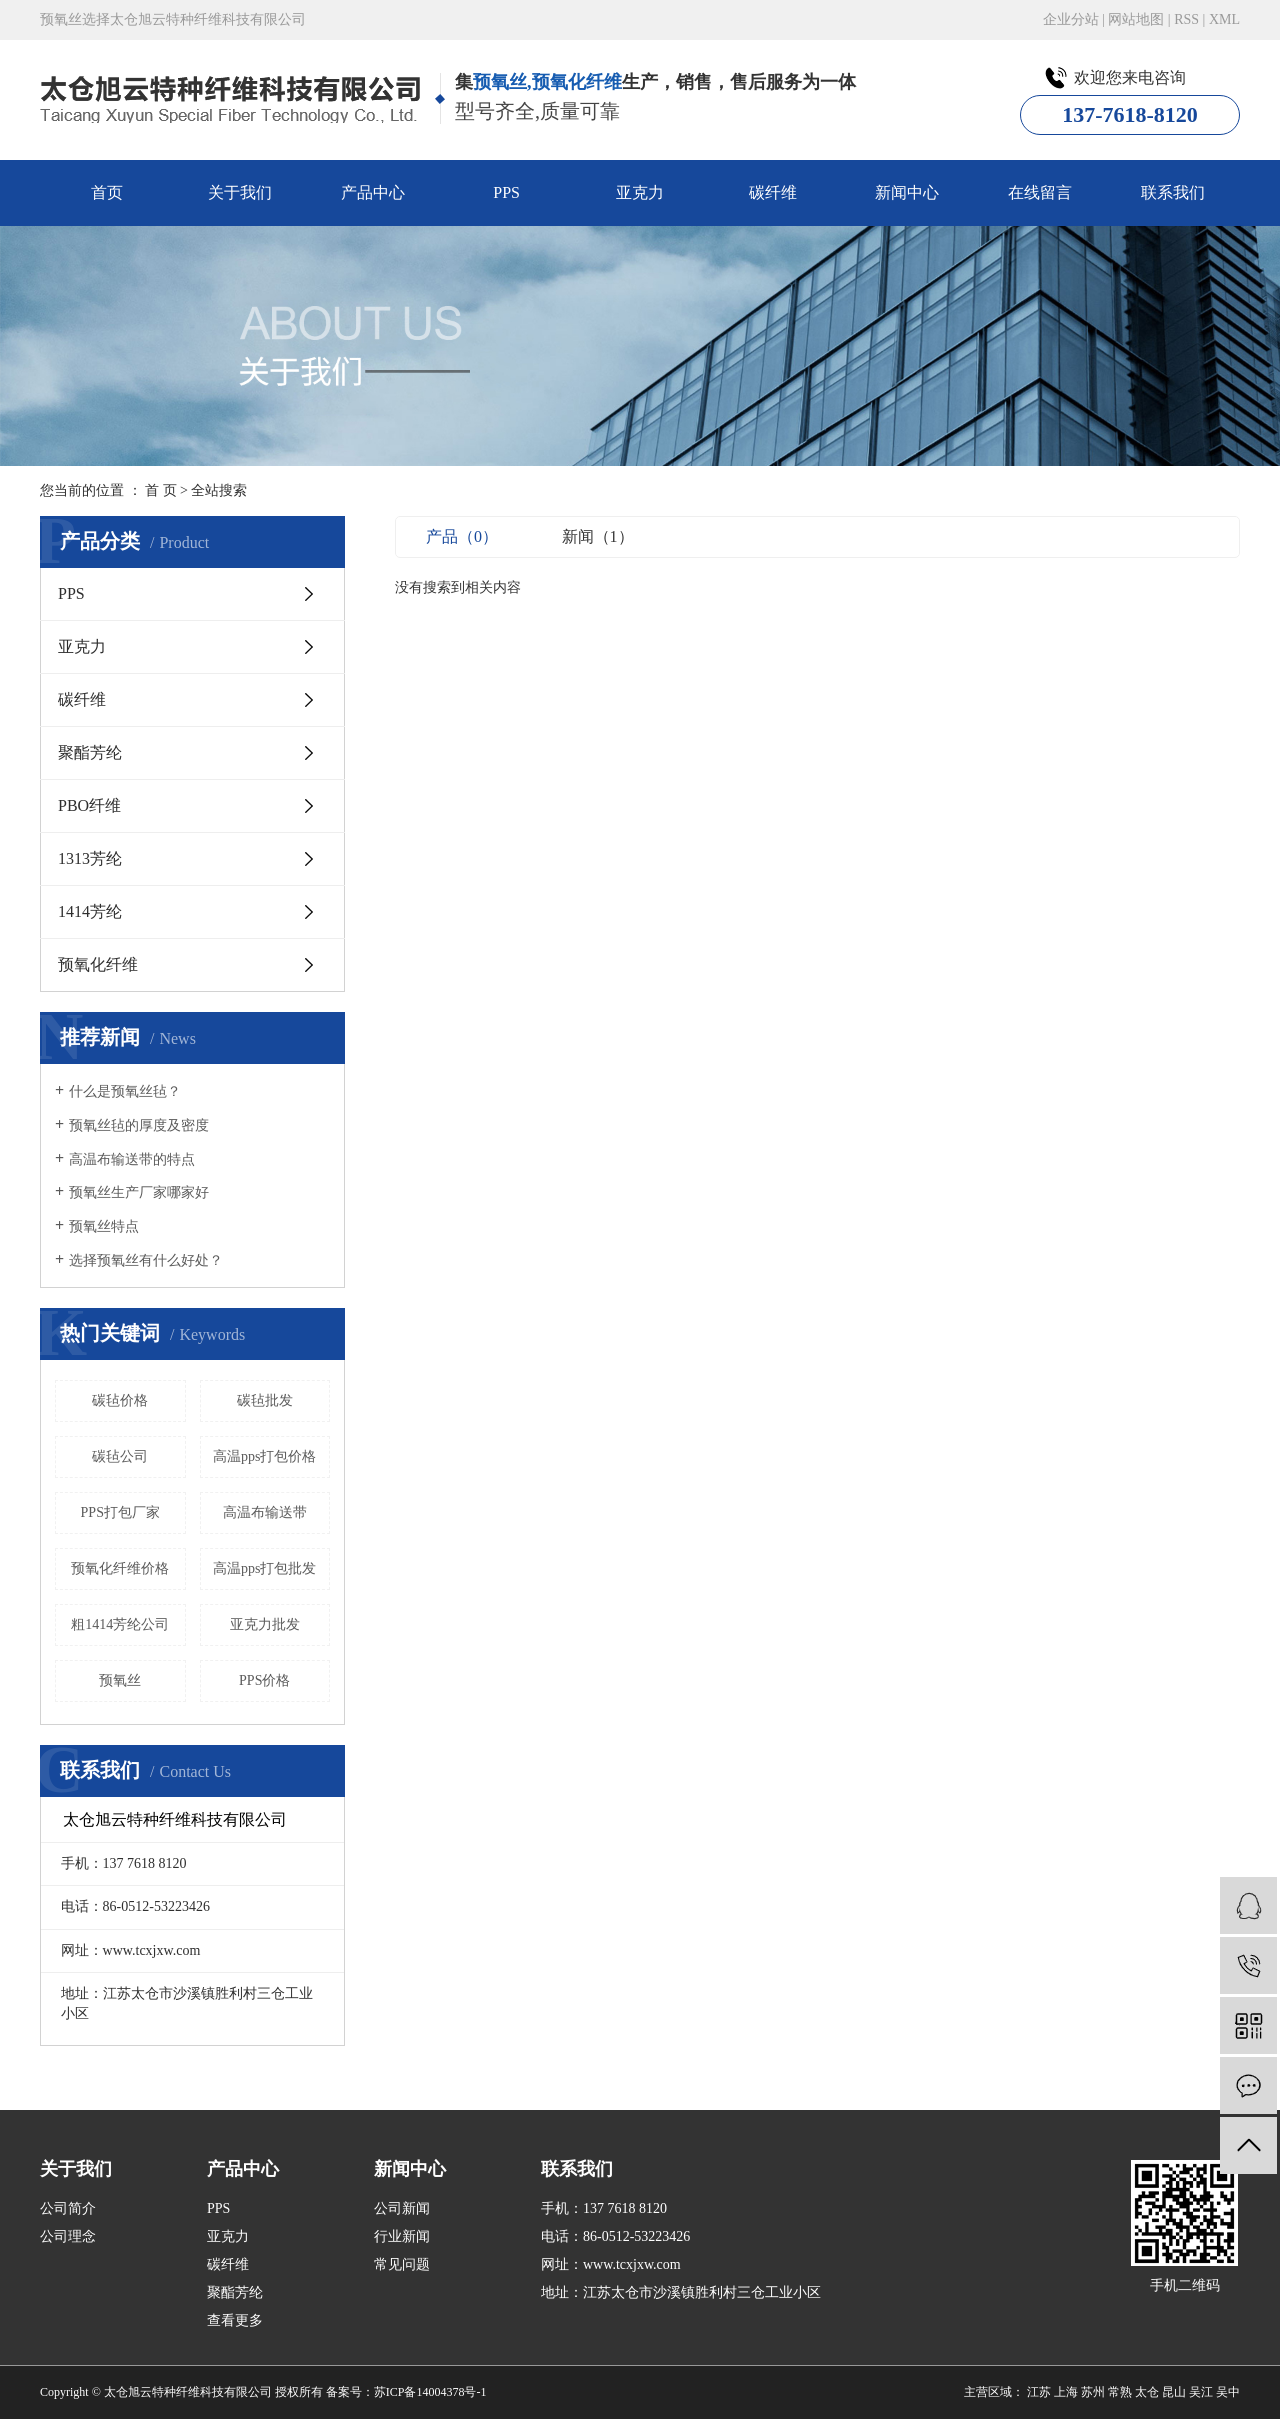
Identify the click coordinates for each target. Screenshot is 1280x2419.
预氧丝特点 (104, 1226)
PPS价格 (264, 1680)
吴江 (1201, 2392)
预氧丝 (120, 1680)
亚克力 (640, 192)
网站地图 (1136, 19)
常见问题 (402, 2264)
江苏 (1039, 2392)
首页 (107, 192)
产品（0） (462, 536)
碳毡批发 (265, 1400)
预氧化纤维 (98, 964)
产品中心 (373, 192)
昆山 (1174, 2392)
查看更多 (235, 2320)
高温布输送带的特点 (132, 1159)
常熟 (1120, 2392)
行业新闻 (402, 2236)
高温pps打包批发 (264, 1568)
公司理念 (68, 2236)
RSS (1186, 19)
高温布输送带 (265, 1512)
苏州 (1093, 2392)
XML (1224, 19)
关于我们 (240, 192)
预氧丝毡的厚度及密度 (139, 1125)
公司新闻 (402, 2208)
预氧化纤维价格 (120, 1568)
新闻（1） (598, 536)
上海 (1066, 2392)
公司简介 (68, 2208)
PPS (506, 192)
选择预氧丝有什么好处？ (146, 1260)
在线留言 (1040, 192)
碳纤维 (773, 192)
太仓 (1147, 2392)
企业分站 (1071, 19)
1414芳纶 (90, 911)
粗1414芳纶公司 (120, 1624)
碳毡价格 (120, 1400)
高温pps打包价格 (264, 1456)
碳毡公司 (120, 1456)
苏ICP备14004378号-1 (430, 2392)
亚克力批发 (265, 1624)
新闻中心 (907, 192)
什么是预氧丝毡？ (125, 1091)
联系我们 (1173, 192)
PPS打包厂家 (120, 1512)
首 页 (161, 490)
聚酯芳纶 (90, 752)
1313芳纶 (90, 858)
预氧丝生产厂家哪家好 (139, 1192)
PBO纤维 (89, 805)
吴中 (1228, 2392)
